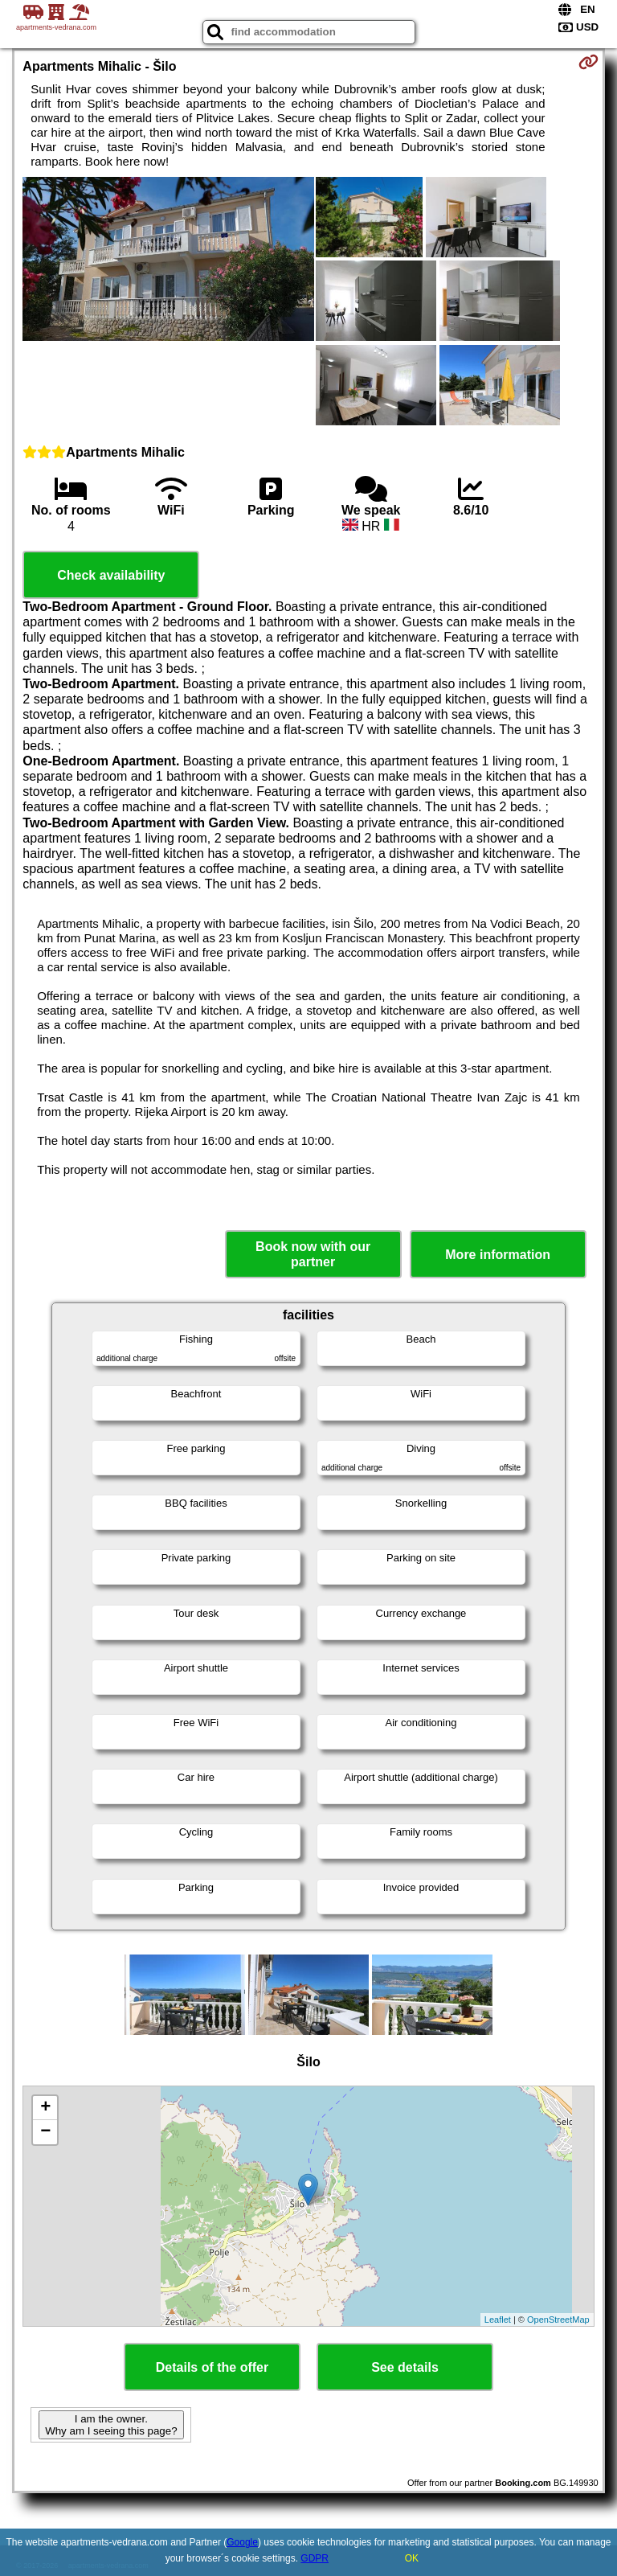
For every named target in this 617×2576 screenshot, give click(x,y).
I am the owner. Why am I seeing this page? (111, 2425)
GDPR (314, 2558)
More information (497, 1254)
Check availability (111, 575)
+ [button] (45, 2108)
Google (242, 2542)
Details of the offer (212, 2367)
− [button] (45, 2132)
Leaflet (497, 2319)
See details (405, 2367)
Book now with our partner (312, 1254)
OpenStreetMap (558, 2319)
